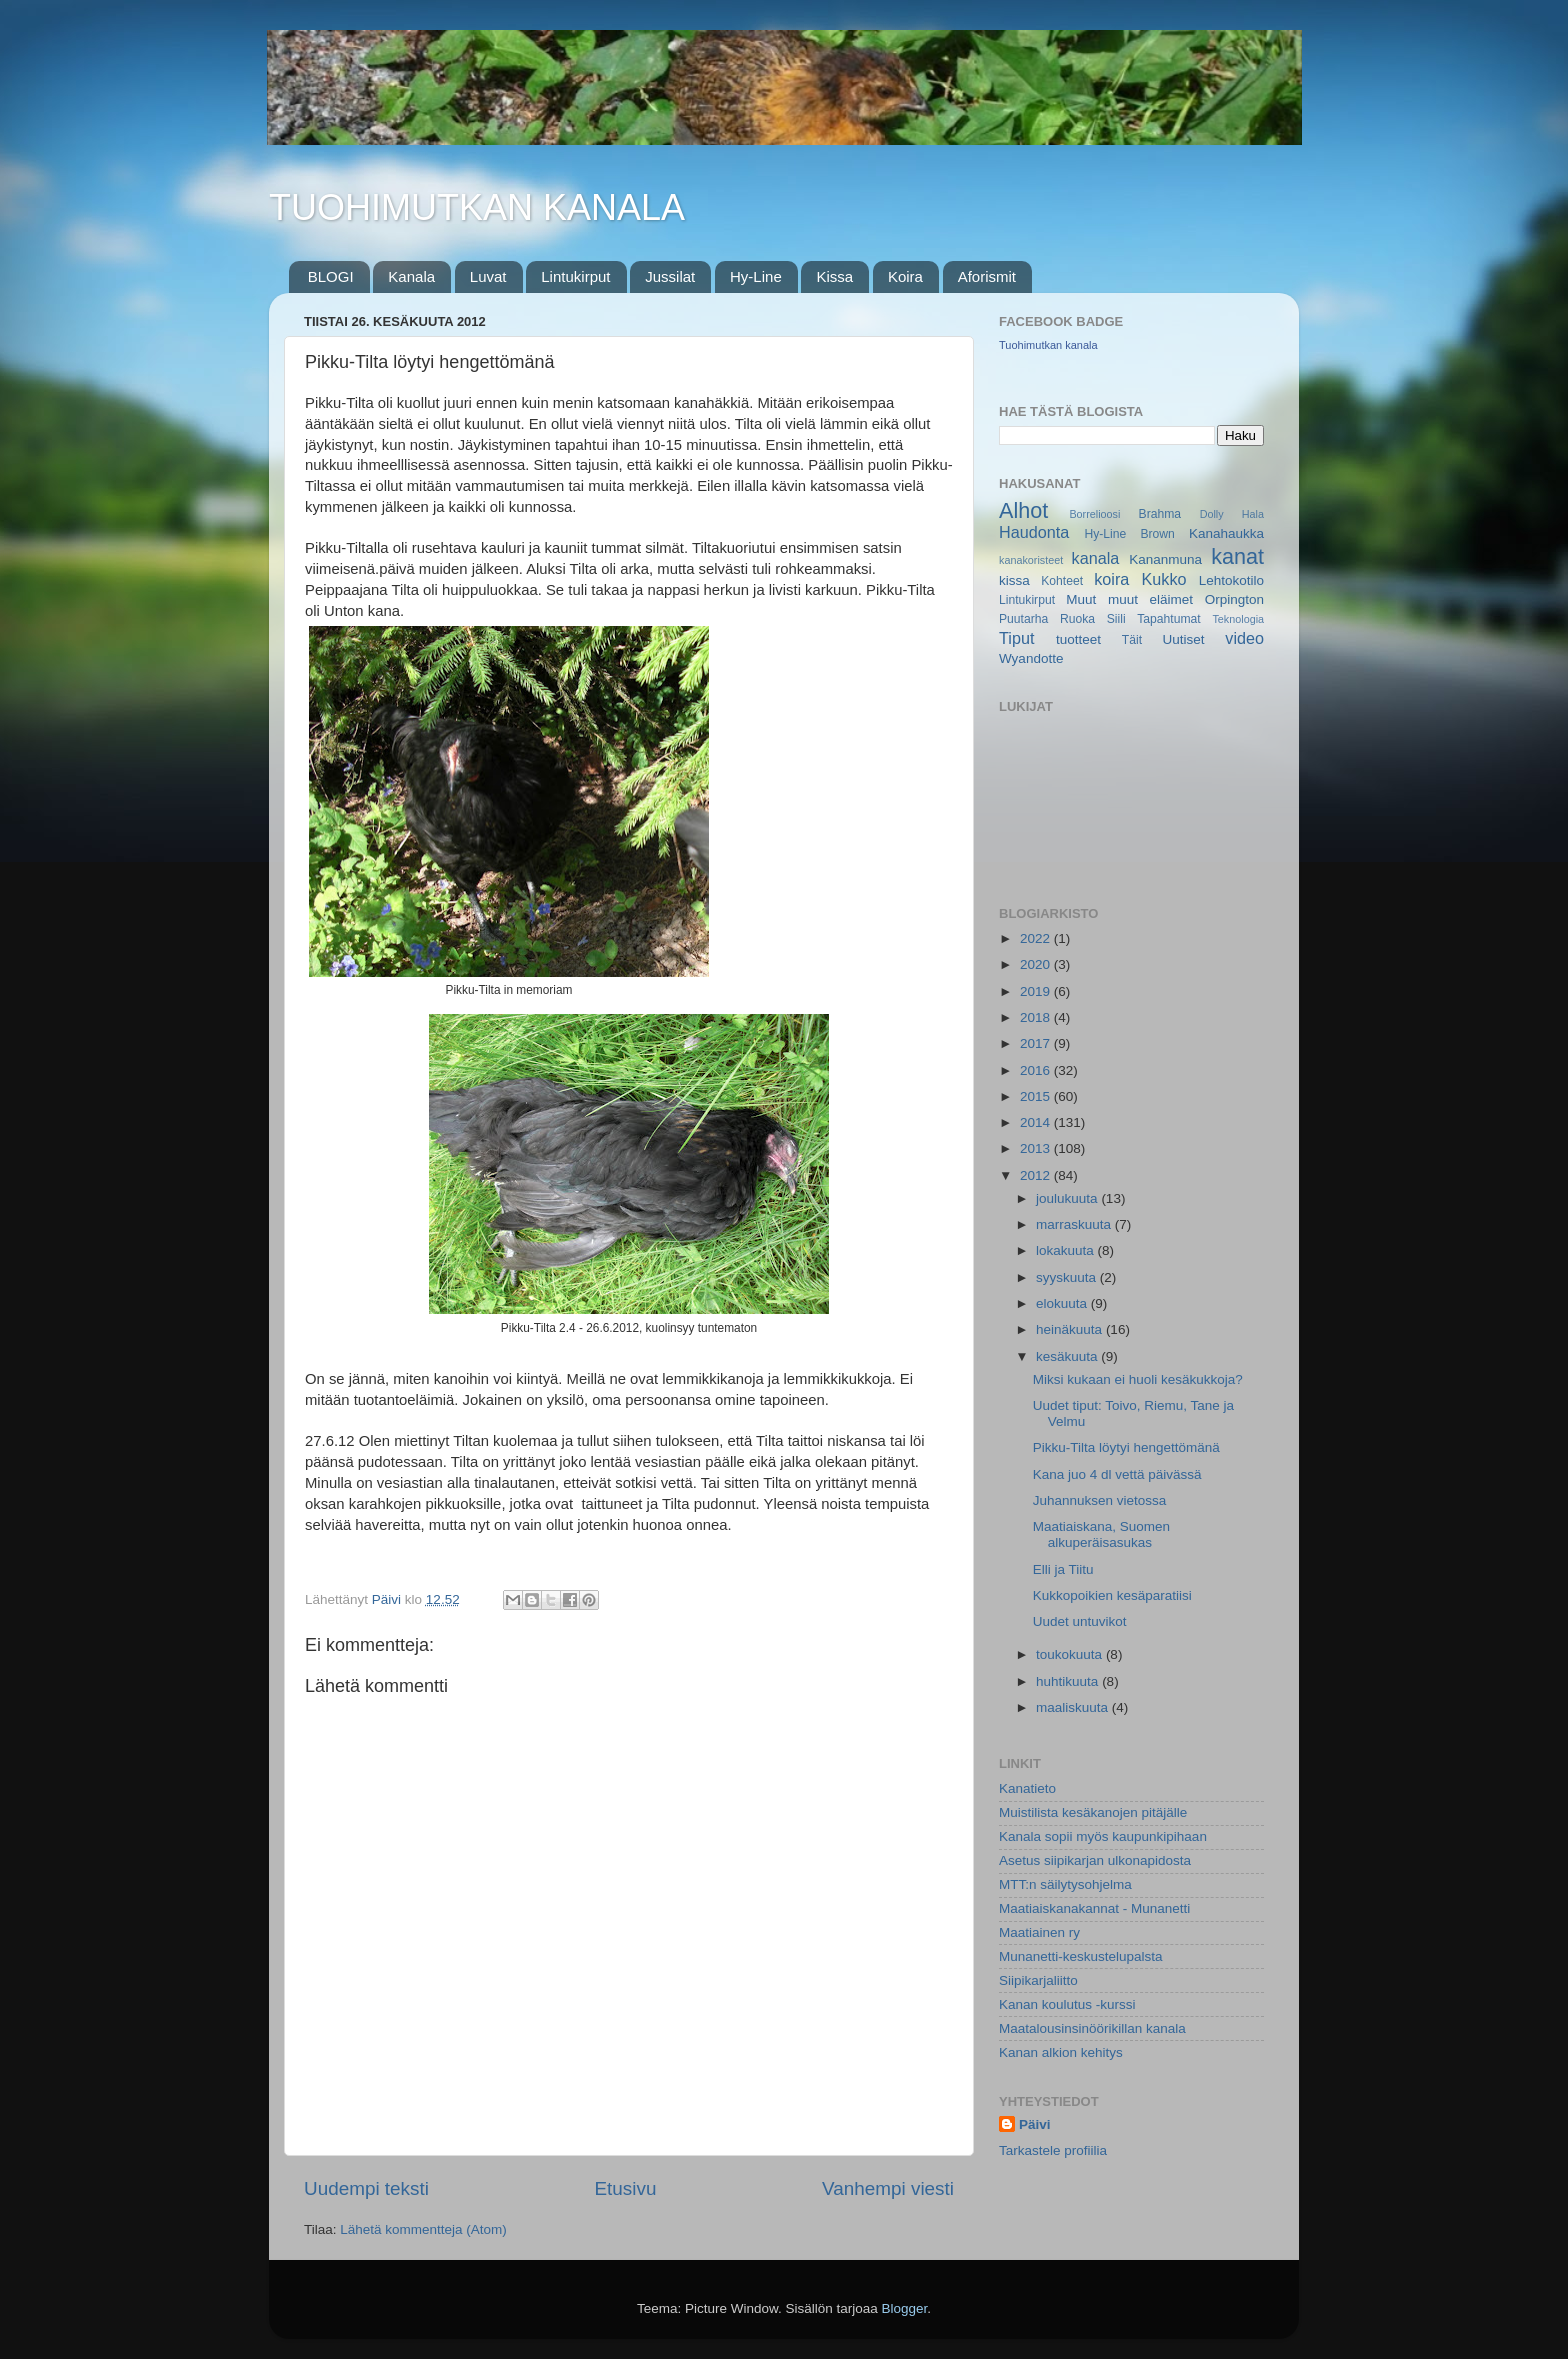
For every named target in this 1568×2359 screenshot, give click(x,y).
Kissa (834, 276)
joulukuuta (1068, 1198)
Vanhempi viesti (888, 2188)
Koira (905, 276)
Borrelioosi (1094, 514)
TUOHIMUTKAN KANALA (477, 207)
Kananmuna (1165, 559)
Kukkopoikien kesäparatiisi (1112, 1595)
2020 (1037, 964)
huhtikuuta (1069, 1681)
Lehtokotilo (1231, 580)
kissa (1014, 580)
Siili (1116, 619)
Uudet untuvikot (1080, 1621)
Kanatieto (1027, 1788)
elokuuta (1063, 1303)
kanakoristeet (1031, 560)
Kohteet (1062, 581)
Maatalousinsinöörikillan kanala (1092, 2028)
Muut (1081, 599)
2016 (1037, 1070)
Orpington (1234, 599)
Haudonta (1034, 532)
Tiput (1016, 638)
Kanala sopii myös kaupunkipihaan (1103, 1836)
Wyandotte (1031, 658)
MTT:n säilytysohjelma (1065, 1884)
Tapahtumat (1168, 619)
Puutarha (1023, 619)
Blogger (905, 2308)
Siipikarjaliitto (1038, 1980)
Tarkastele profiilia (1053, 2150)
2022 (1037, 938)
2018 (1037, 1017)
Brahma (1160, 514)
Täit (1132, 640)
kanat (1237, 556)
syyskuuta (1068, 1277)
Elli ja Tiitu (1063, 1569)
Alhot (1023, 510)
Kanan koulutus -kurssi (1067, 2004)
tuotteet (1078, 639)
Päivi (1035, 2124)
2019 (1037, 991)
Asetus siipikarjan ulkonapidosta (1095, 1860)
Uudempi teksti (366, 2188)
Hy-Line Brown (1129, 534)
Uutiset (1183, 639)
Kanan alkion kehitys (1061, 2052)
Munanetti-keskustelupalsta (1081, 1956)
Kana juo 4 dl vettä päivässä (1117, 1474)
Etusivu (626, 2188)
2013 (1037, 1148)
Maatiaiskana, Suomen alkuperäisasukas (1101, 1534)
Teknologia (1238, 619)
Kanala (411, 276)
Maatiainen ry (1039, 1932)
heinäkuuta (1071, 1329)
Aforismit (987, 276)
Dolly (1212, 514)
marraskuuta (1075, 1224)
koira (1111, 579)
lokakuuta (1067, 1250)
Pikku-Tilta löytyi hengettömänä (1126, 1447)
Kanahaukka (1226, 533)
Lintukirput (575, 276)
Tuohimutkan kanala (1048, 345)
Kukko (1164, 579)
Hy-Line (756, 276)
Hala (1253, 514)
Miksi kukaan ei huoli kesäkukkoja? (1138, 1379)
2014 (1037, 1122)
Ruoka (1077, 619)
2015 (1037, 1096)
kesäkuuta (1068, 1356)
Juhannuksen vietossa (1100, 1500)
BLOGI (331, 276)
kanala (1096, 558)
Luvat (488, 276)
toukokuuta (1071, 1654)
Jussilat (670, 276)
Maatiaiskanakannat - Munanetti (1094, 1908)
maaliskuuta (1074, 1707)
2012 (1037, 1175)
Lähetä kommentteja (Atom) (423, 2229)
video (1244, 638)
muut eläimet (1150, 599)
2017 (1037, 1043)
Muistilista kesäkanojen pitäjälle (1093, 1812)
